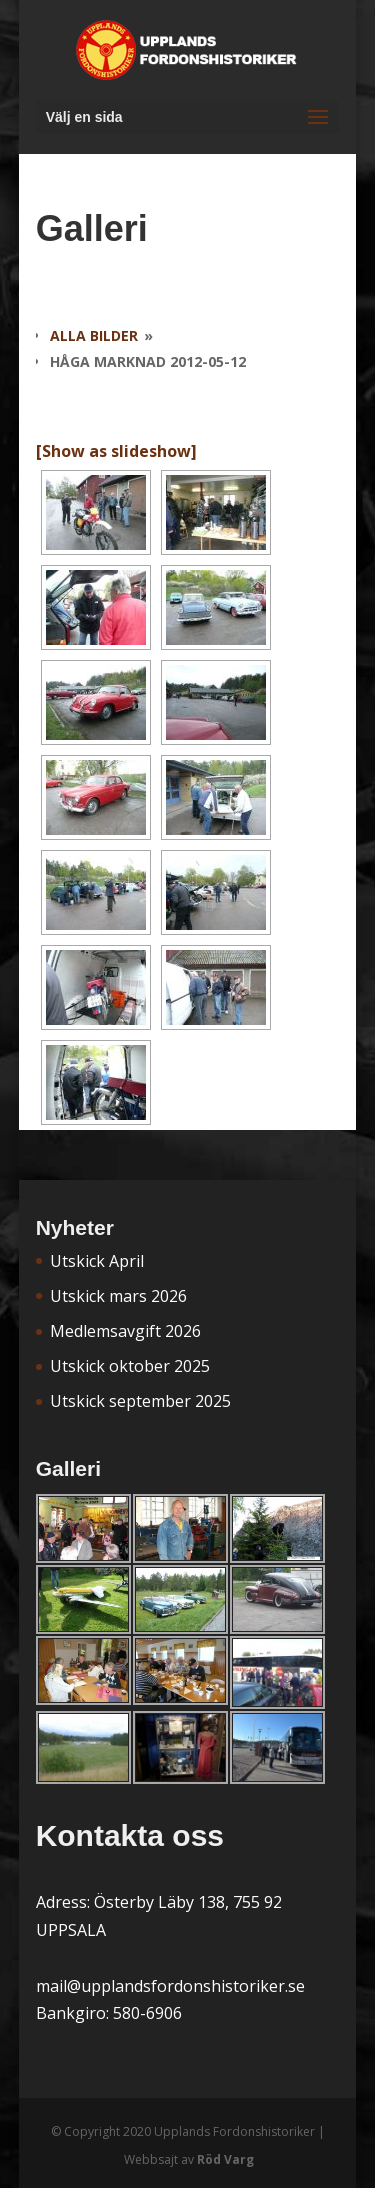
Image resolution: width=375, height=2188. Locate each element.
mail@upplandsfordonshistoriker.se (170, 1986)
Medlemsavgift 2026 (125, 1331)
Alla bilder (94, 335)
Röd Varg (225, 2159)
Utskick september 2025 (140, 1401)
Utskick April (97, 1261)
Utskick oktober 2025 (130, 1366)
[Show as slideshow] (116, 451)
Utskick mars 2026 (118, 1296)
